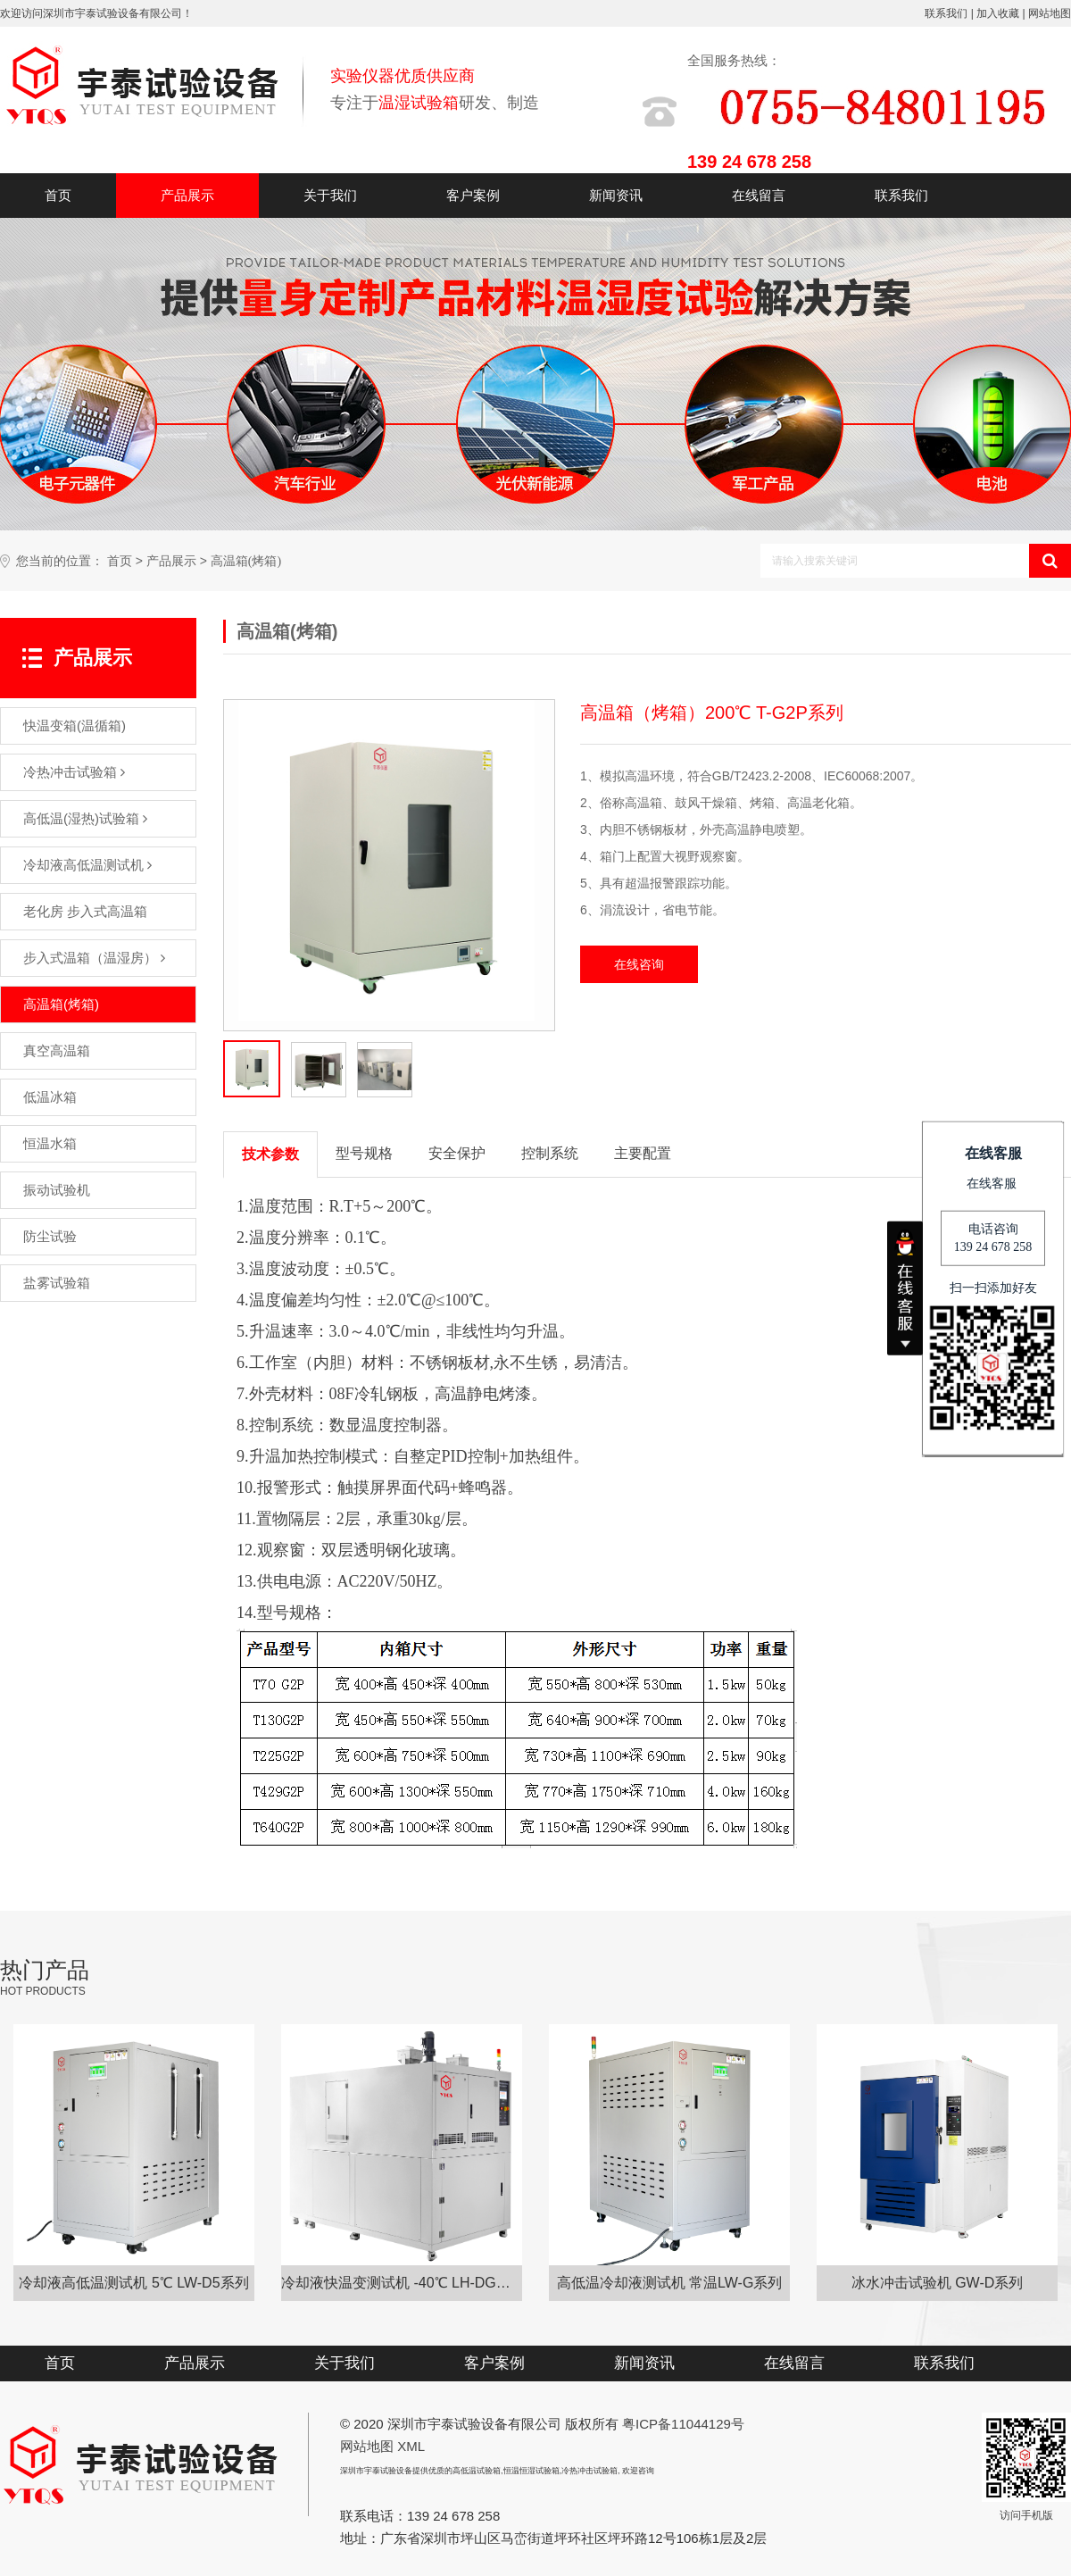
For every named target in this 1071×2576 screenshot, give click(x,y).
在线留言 (758, 195)
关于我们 (330, 195)
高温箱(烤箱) (246, 561)
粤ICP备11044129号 (683, 2423)
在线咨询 (639, 964)
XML (411, 2446)
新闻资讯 (616, 195)
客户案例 (473, 195)
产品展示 (187, 195)
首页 (58, 195)
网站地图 (1049, 13)
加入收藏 (997, 13)
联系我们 (946, 13)
